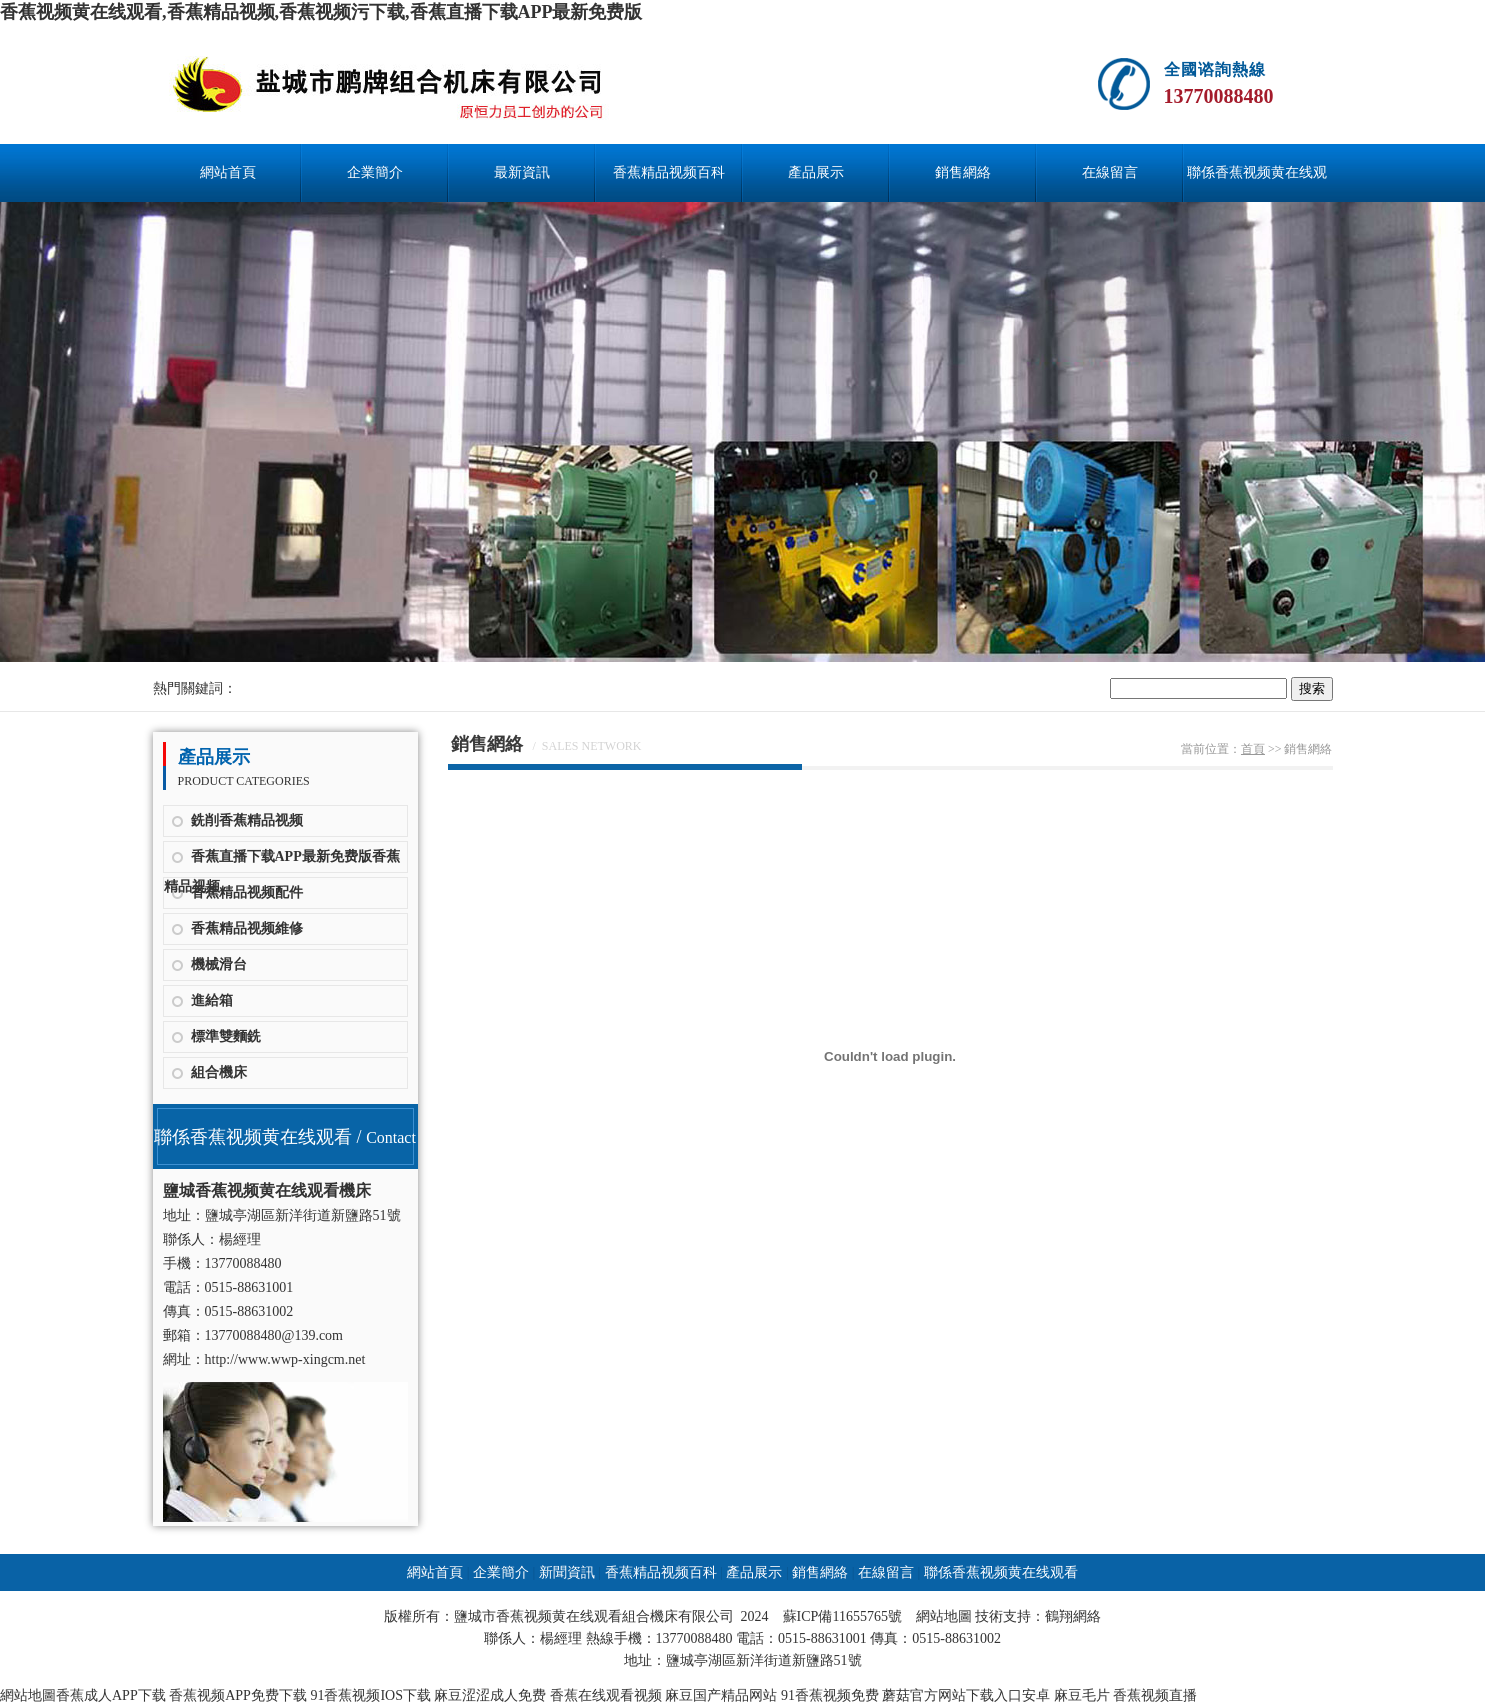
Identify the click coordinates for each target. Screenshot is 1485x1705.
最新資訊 (522, 172)
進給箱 (212, 1000)
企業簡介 (375, 172)
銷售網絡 (963, 172)
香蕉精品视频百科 (669, 172)
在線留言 (1110, 172)
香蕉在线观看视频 (606, 1695)
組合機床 (219, 1072)
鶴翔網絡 (1073, 1616)
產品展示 (816, 172)
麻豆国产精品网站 (721, 1695)
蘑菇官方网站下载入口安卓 (966, 1695)
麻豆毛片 (1082, 1695)
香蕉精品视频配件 (247, 892)
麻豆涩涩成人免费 (490, 1695)
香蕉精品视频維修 (247, 928)
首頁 (1253, 749)
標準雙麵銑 (226, 1036)
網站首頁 (228, 172)
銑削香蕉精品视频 (247, 820)
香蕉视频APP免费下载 (238, 1695)
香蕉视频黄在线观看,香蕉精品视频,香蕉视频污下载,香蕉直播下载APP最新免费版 (321, 12)
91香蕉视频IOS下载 (370, 1695)
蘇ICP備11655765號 (842, 1616)
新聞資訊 (567, 1572)
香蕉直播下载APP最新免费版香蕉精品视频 (282, 861)
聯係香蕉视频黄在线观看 (1257, 183)
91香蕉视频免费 (830, 1695)
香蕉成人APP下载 (111, 1695)
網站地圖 (944, 1616)
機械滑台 (219, 964)
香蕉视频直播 (1155, 1695)
